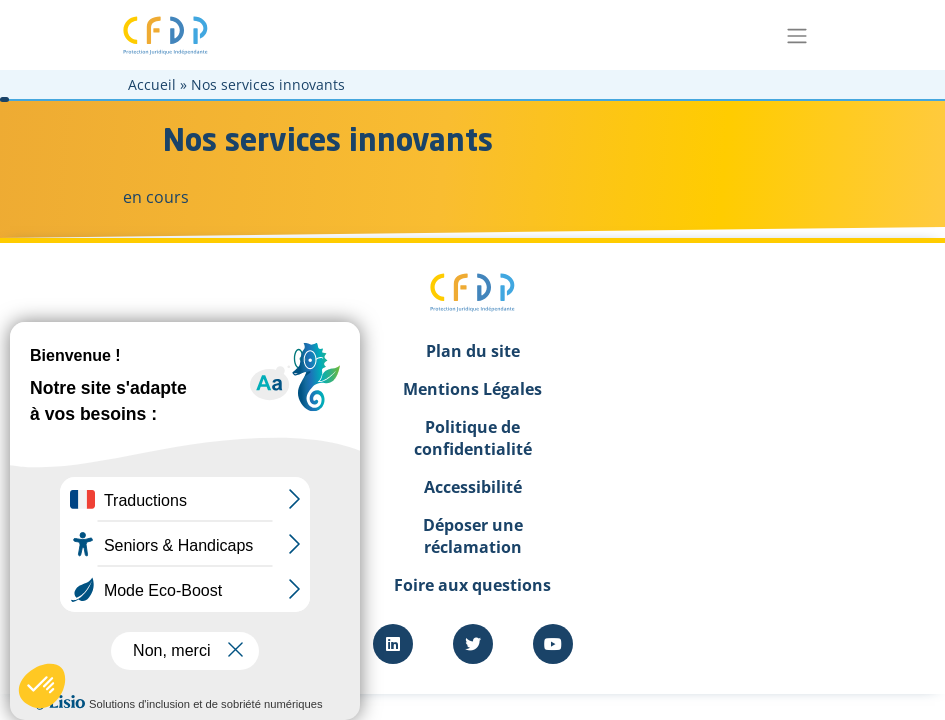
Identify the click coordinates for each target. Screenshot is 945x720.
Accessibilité (473, 487)
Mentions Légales (472, 389)
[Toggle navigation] (797, 35)
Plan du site (473, 351)
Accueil (152, 84)
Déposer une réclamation (473, 536)
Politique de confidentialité (473, 438)
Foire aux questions (472, 585)
